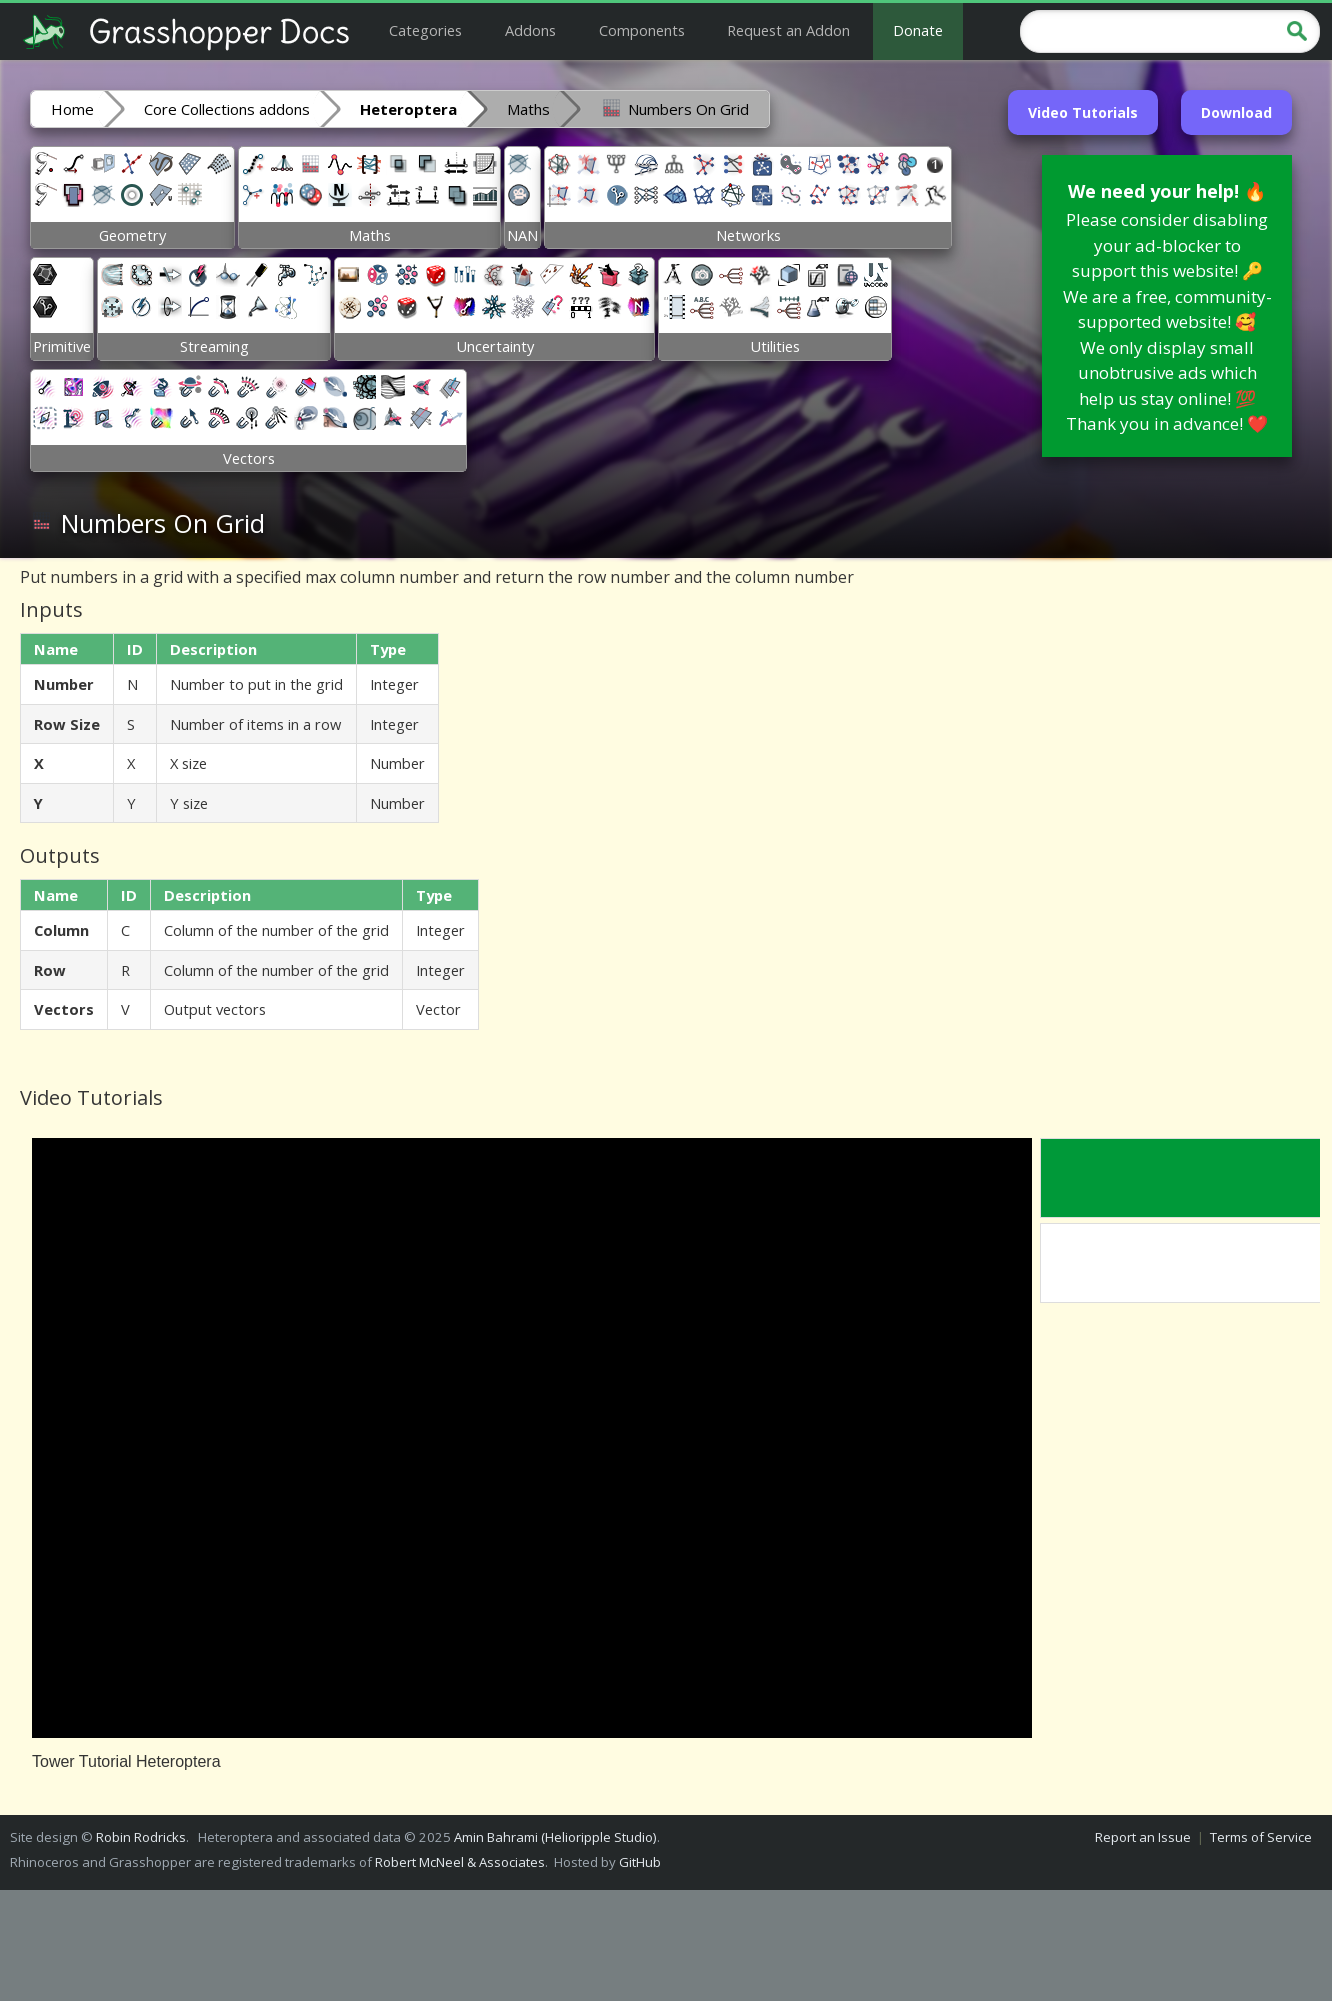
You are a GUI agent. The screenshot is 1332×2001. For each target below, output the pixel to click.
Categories (425, 30)
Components (642, 30)
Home (72, 109)
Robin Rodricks (141, 1837)
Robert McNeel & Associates (460, 1862)
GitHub (640, 1862)
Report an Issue (1143, 1837)
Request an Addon (788, 30)
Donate (918, 30)
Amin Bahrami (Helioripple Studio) (555, 1837)
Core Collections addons (227, 109)
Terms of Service (1261, 1837)
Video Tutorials (1083, 112)
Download (1236, 112)
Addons (530, 30)
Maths (528, 109)
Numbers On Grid (674, 108)
